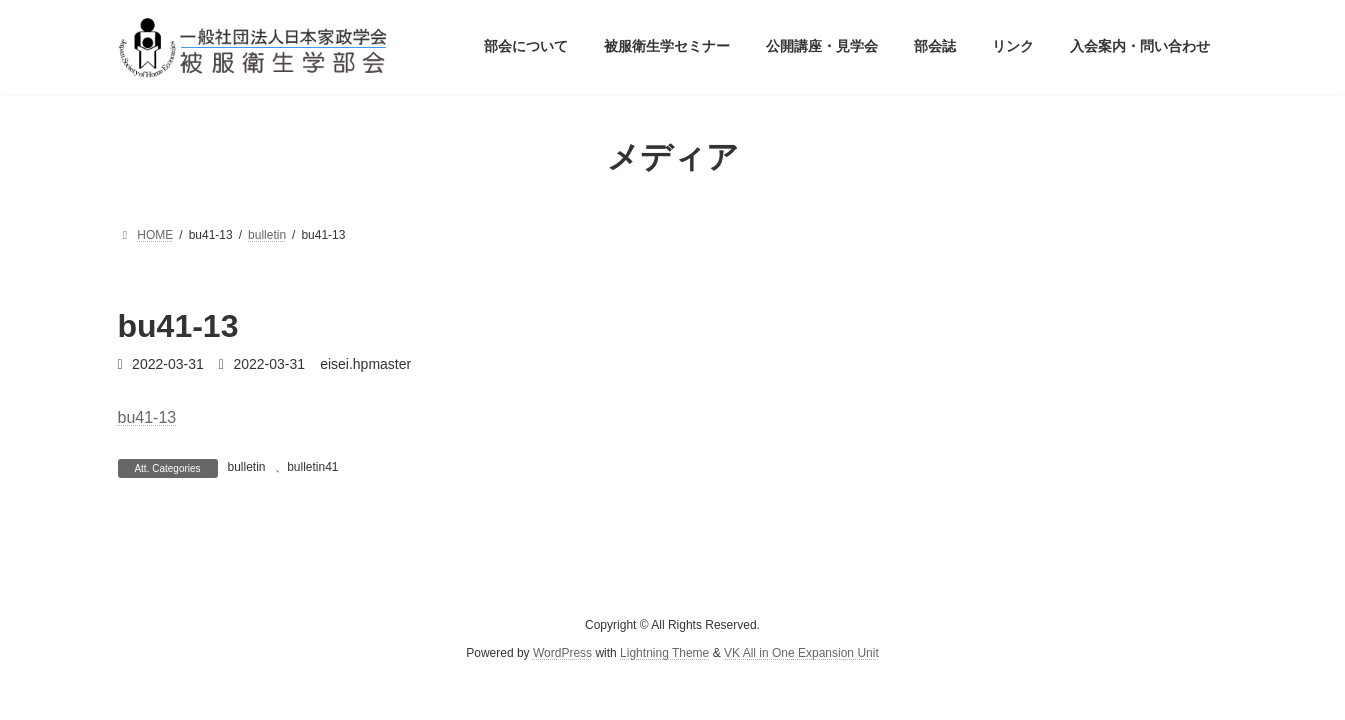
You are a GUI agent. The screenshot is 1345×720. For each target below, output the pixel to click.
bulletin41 (312, 467)
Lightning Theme (664, 653)
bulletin (247, 467)
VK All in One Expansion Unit (801, 653)
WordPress (562, 653)
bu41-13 (147, 417)
